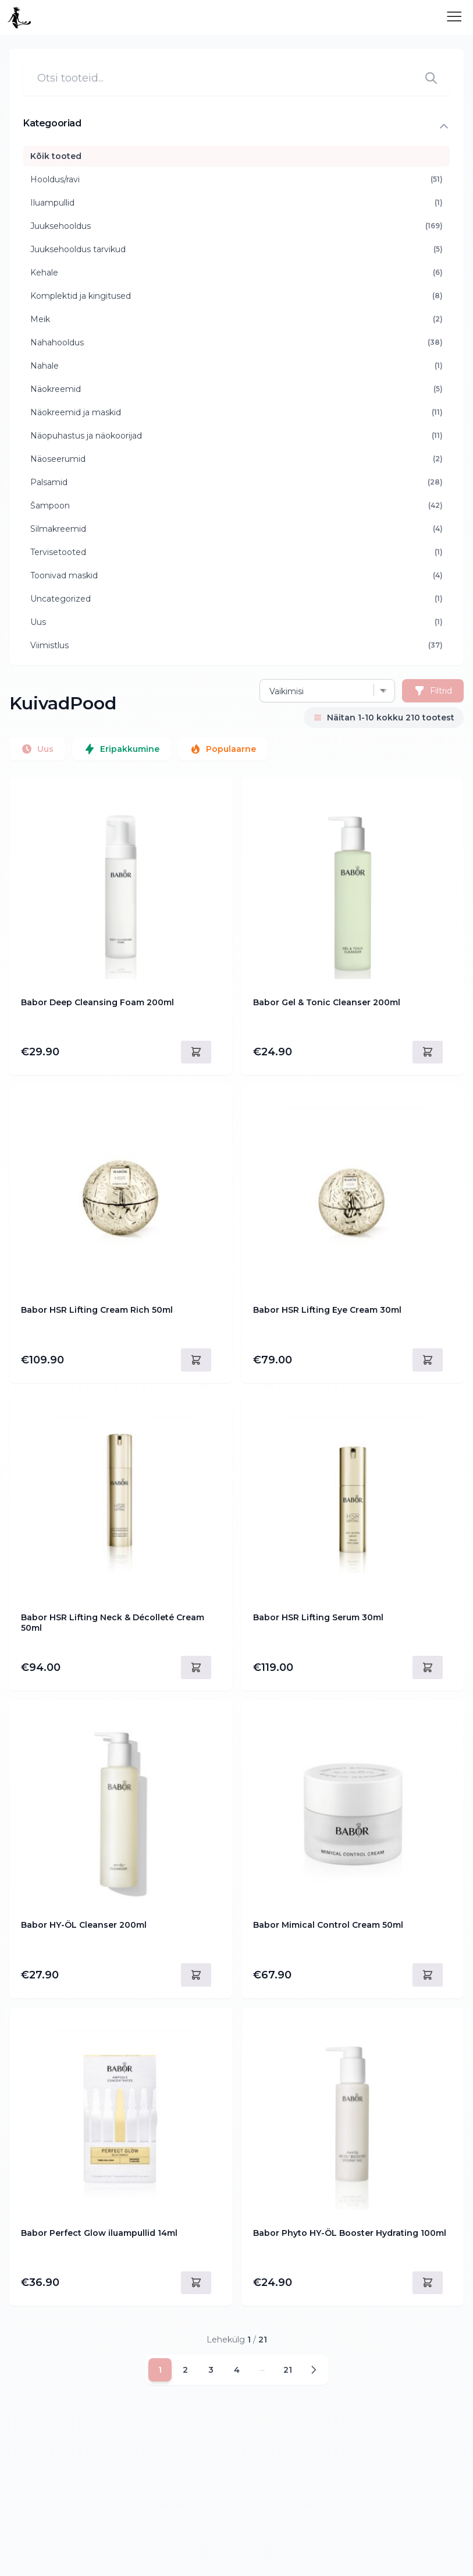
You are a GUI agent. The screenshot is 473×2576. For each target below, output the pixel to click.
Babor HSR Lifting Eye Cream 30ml (327, 1310)
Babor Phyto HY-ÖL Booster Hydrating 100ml (349, 2233)
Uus (37, 749)
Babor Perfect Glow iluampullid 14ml (99, 2233)
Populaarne (223, 749)
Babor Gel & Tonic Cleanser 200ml (326, 1003)
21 (287, 2370)
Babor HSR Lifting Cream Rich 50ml (97, 1310)
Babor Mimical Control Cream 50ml (328, 1925)
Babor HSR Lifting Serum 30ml (318, 1618)
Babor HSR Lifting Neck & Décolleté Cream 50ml (112, 1623)
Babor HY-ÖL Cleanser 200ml (84, 1925)
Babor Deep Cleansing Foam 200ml (97, 1003)
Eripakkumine (121, 749)
